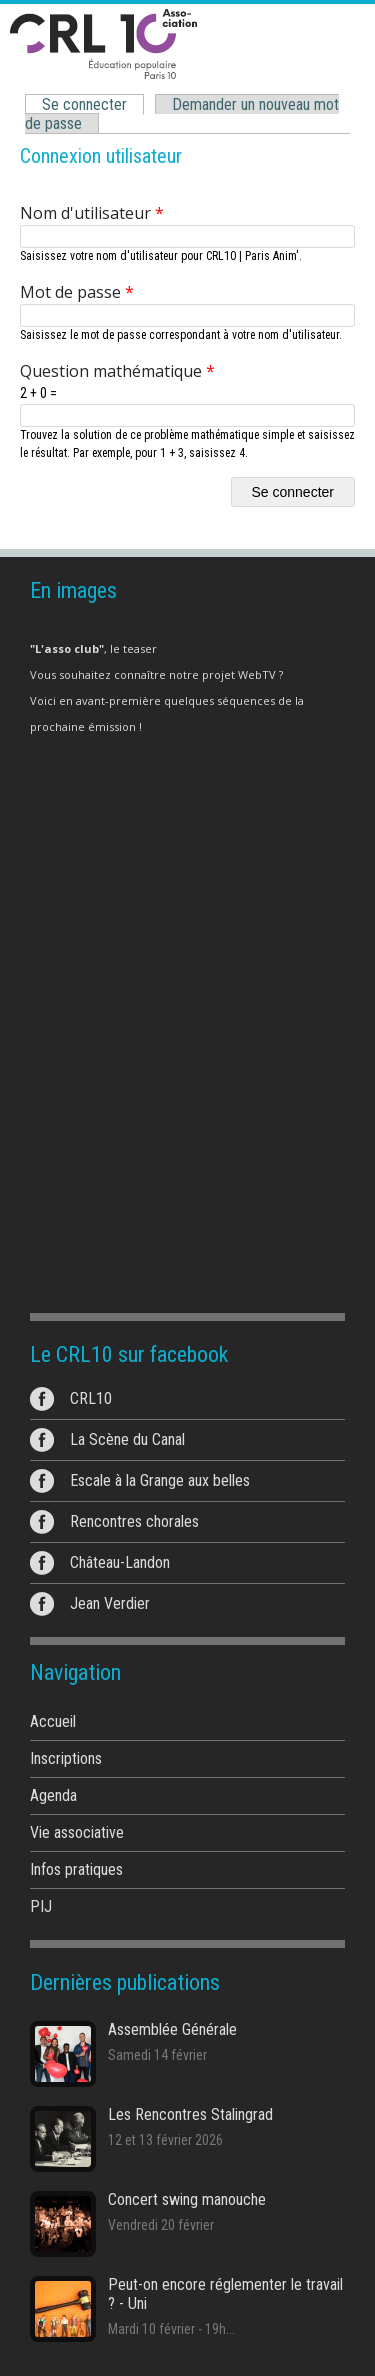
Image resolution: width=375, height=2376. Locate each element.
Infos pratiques (76, 1869)
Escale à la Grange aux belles (160, 1480)
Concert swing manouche (187, 2199)
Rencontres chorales (134, 1521)
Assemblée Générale (172, 2029)
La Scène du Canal (127, 1439)
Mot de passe (77, 292)
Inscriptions (66, 1758)
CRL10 (91, 1398)
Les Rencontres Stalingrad (190, 2114)
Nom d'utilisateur (92, 213)
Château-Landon (120, 1562)
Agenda (53, 1795)
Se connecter (88, 105)
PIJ (41, 1906)
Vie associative (77, 1832)
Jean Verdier (110, 1603)
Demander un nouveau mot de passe (182, 114)
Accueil (53, 1721)
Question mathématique (117, 371)
